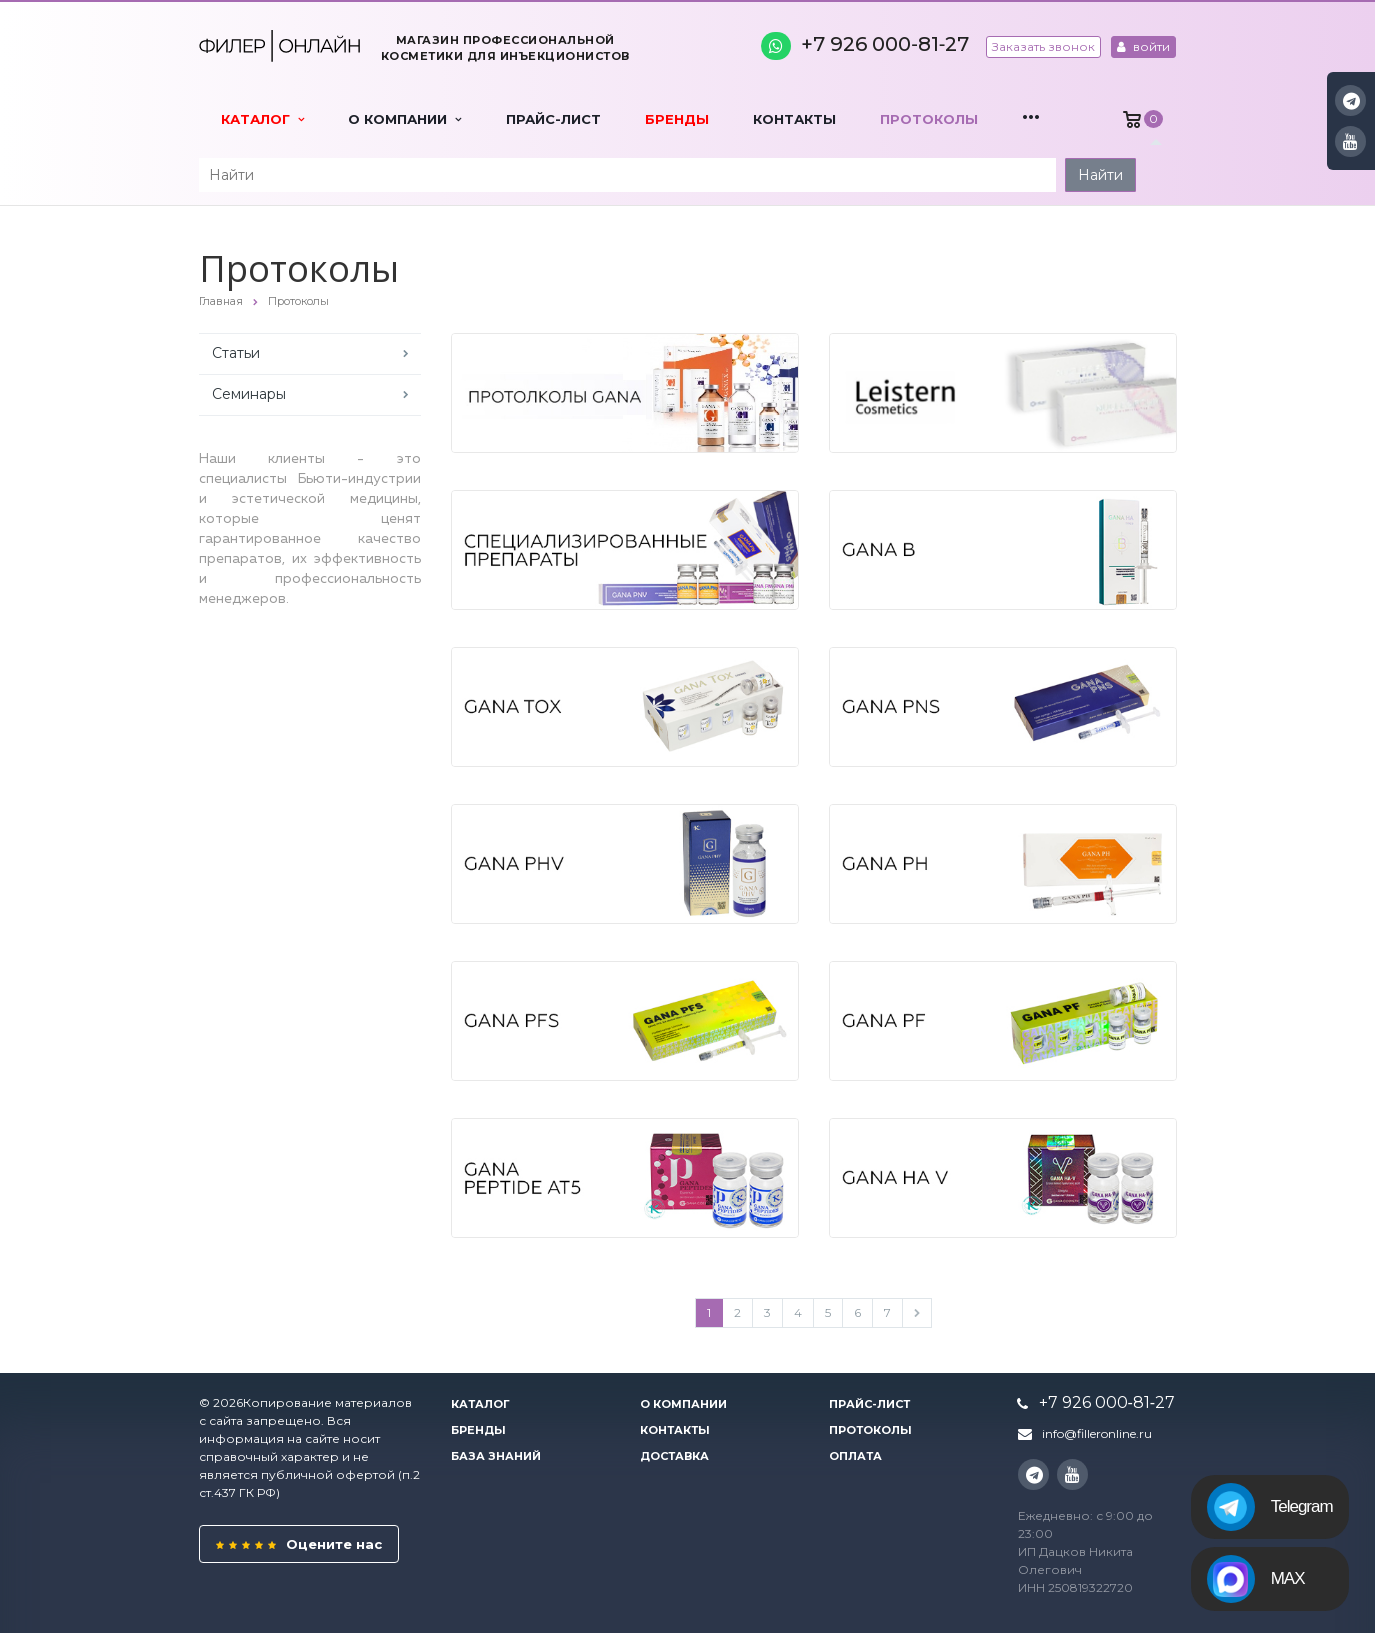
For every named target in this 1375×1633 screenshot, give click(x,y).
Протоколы (929, 119)
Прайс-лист (553, 119)
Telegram (1270, 1507)
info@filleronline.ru (1097, 1433)
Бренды (677, 119)
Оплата (855, 1456)
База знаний (496, 1456)
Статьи (236, 353)
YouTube (1350, 141)
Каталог (262, 119)
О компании (404, 119)
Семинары (249, 394)
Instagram (1351, 100)
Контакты (794, 119)
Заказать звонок (1043, 46)
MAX (1256, 1579)
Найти (1100, 175)
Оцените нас (299, 1544)
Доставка (674, 1456)
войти (1143, 46)
